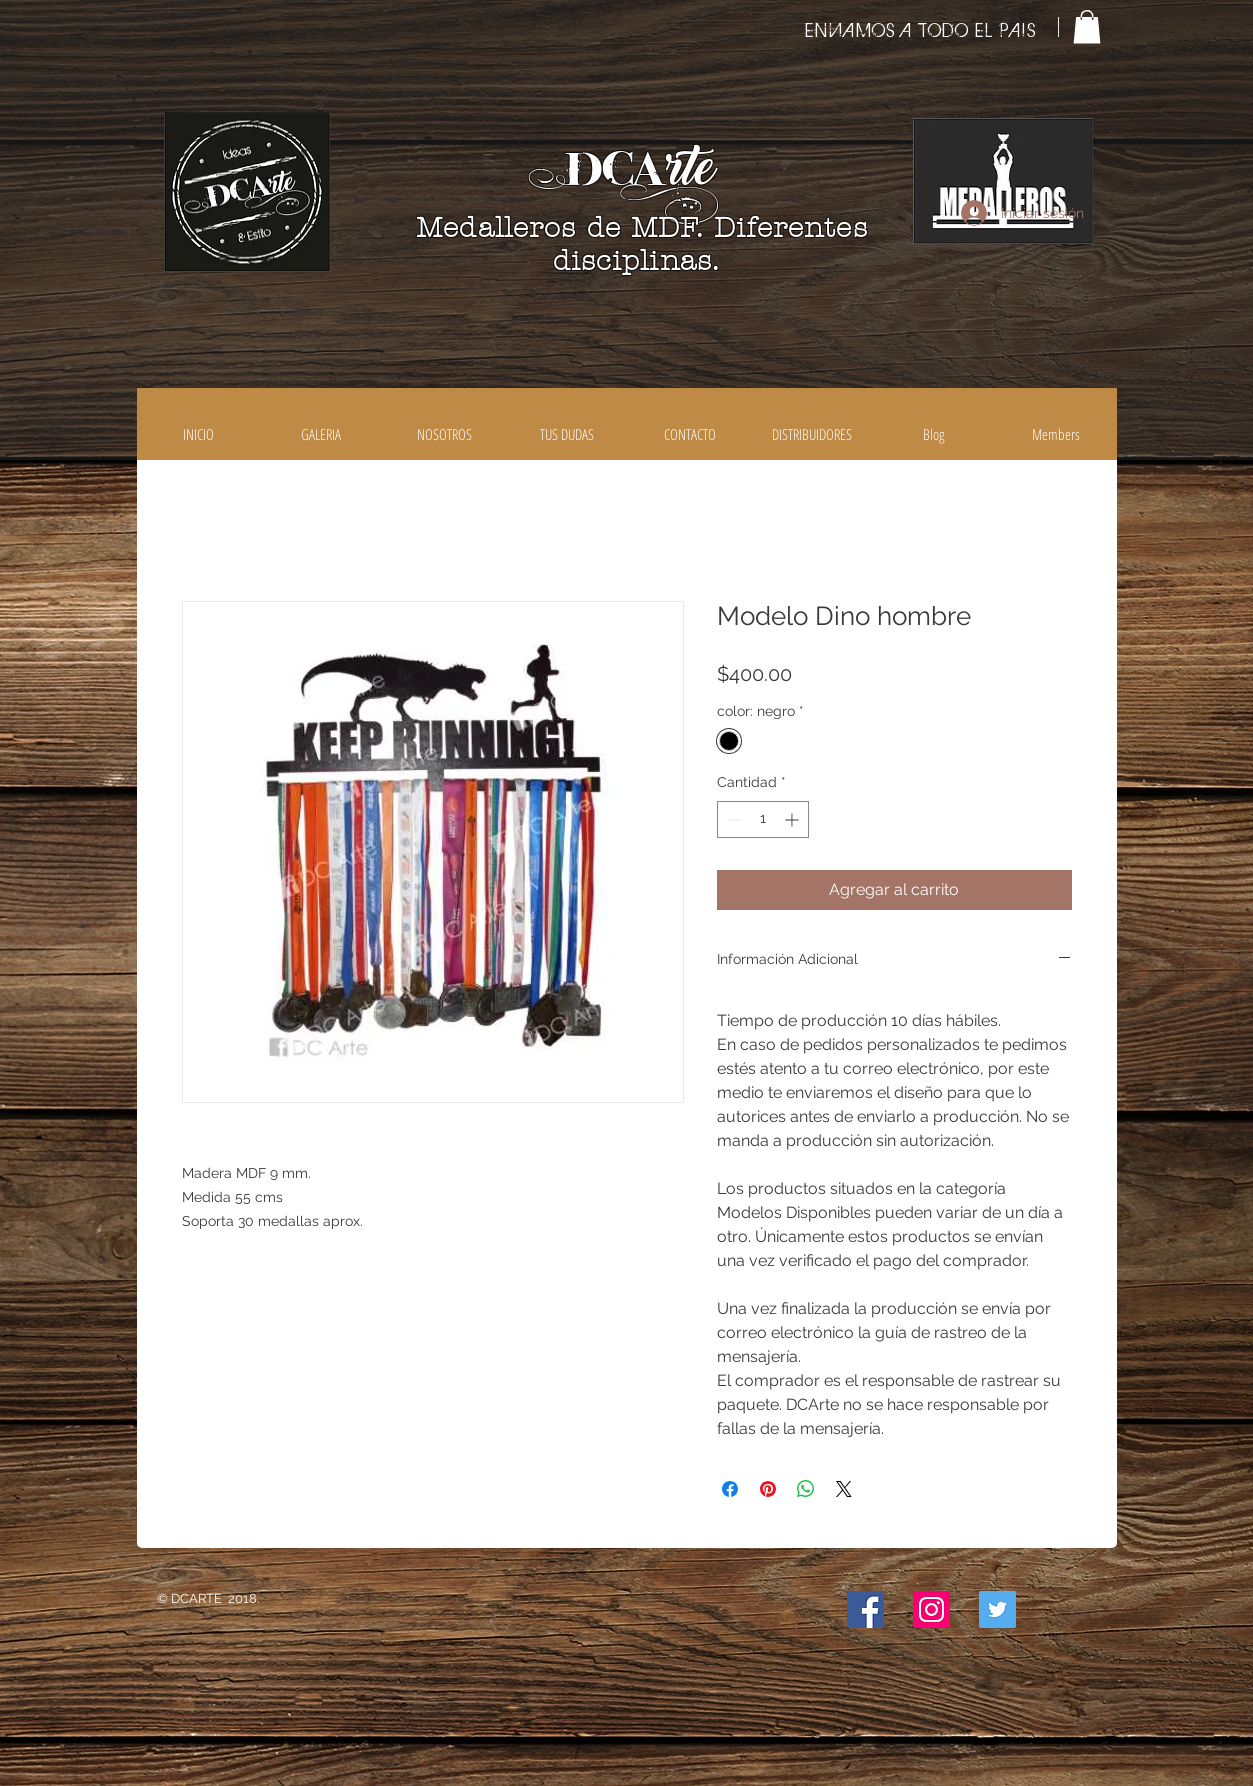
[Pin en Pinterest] (768, 1489)
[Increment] (793, 819)
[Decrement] (732, 819)
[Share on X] (844, 1489)
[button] (1087, 26)
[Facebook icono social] (865, 1609)
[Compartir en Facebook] (730, 1489)
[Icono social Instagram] (931, 1609)
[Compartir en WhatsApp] (806, 1489)
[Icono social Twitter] (997, 1609)
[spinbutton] (763, 819)
